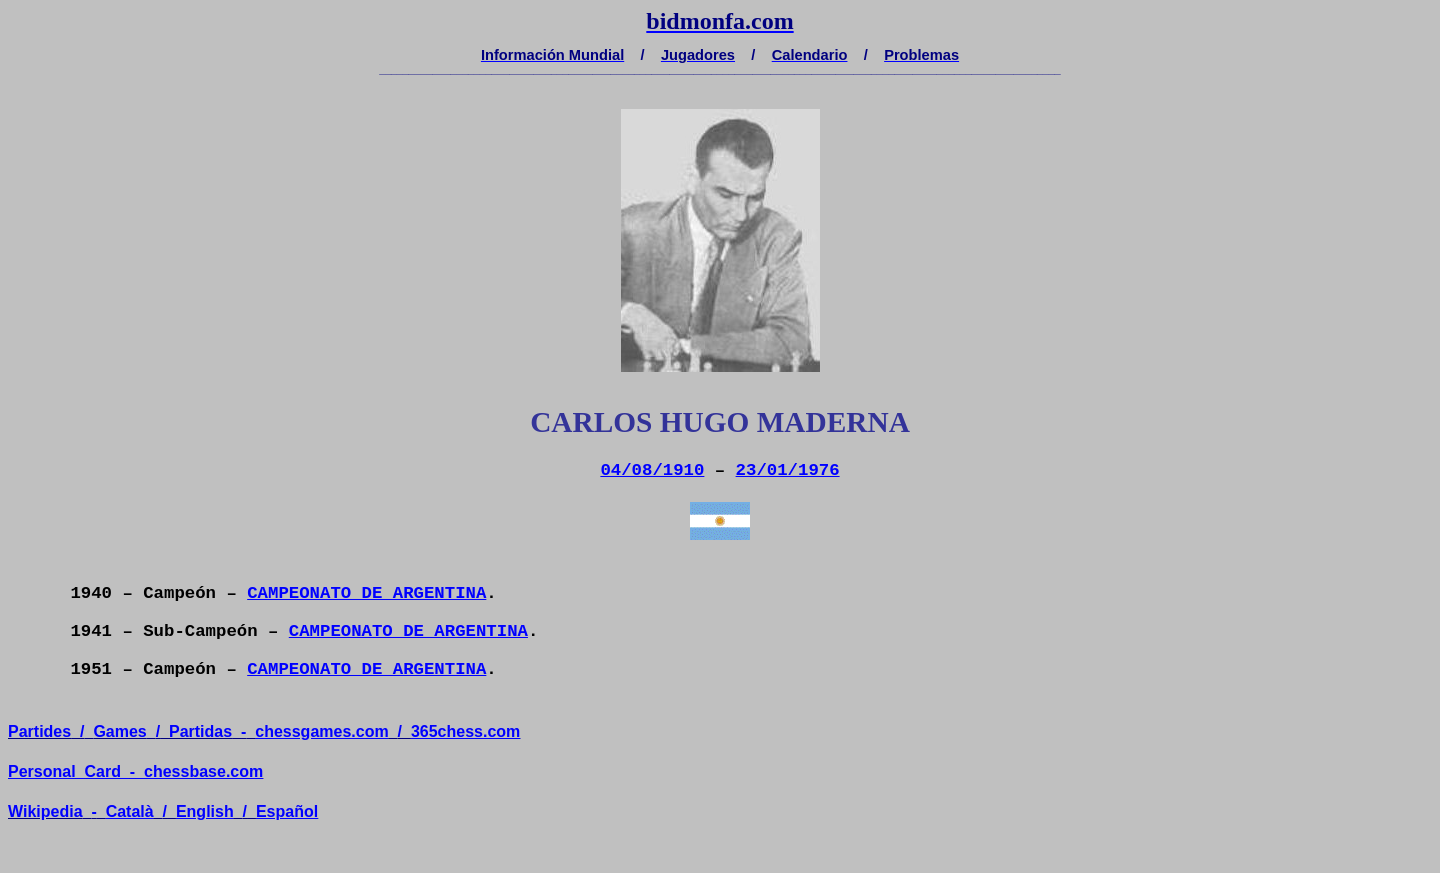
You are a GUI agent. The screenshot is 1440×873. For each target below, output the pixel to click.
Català (130, 811)
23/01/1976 (788, 470)
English (205, 811)
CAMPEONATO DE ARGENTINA (366, 593)
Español (287, 811)
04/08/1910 (652, 470)
